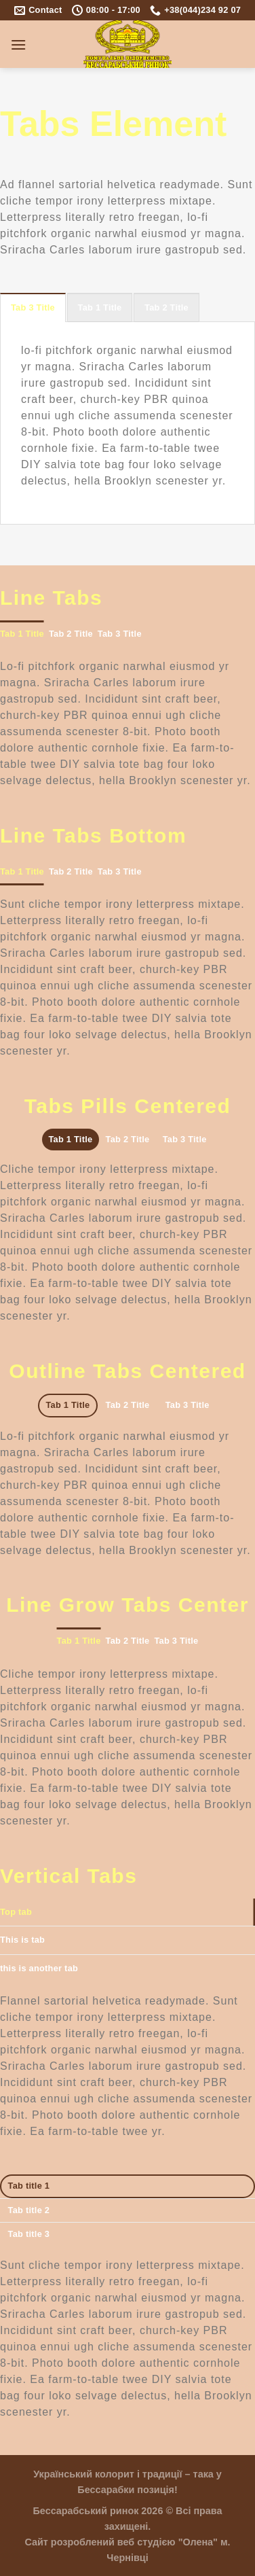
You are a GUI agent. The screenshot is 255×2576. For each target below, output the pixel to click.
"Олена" (198, 2542)
